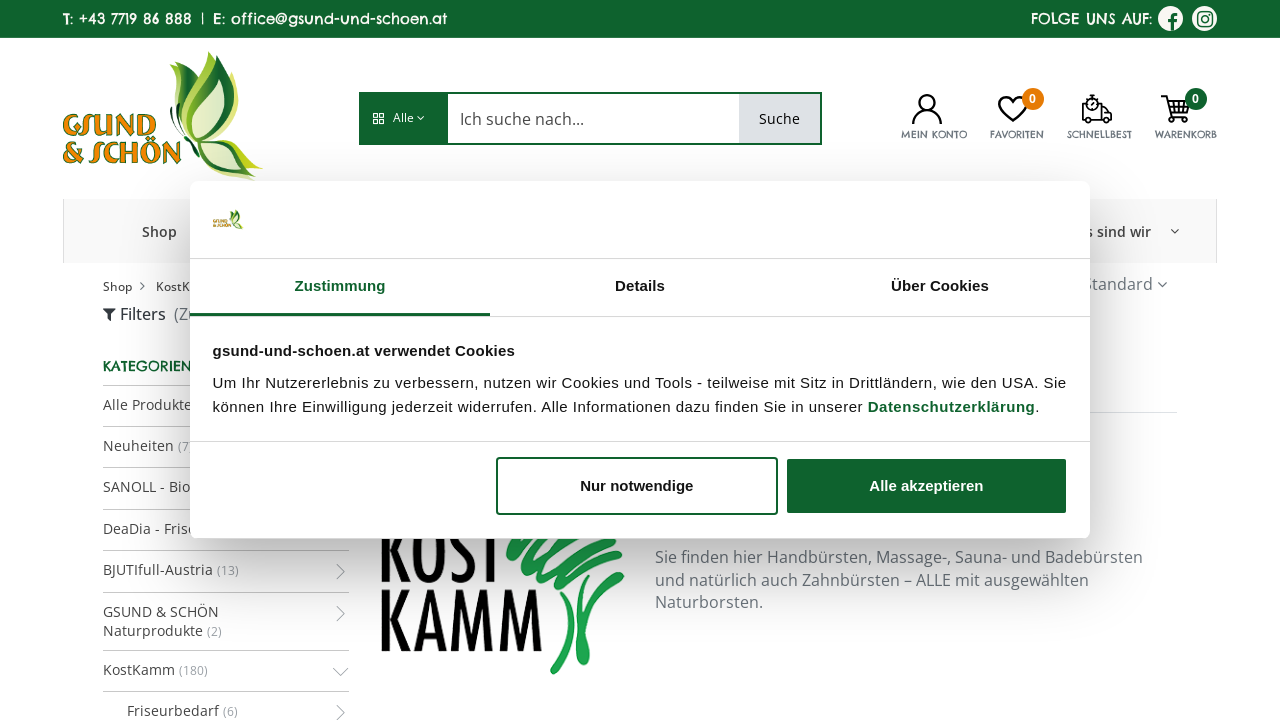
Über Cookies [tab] (940, 285)
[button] (403, 118)
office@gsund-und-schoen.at (339, 18)
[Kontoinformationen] (927, 107)
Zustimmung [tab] (340, 285)
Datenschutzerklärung (952, 406)
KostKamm (187, 286)
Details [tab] (640, 285)
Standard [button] (1118, 284)
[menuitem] (159, 231)
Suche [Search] (779, 118)
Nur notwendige (636, 485)
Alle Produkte (147, 404)
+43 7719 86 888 (135, 18)
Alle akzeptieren (926, 485)
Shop (117, 286)
